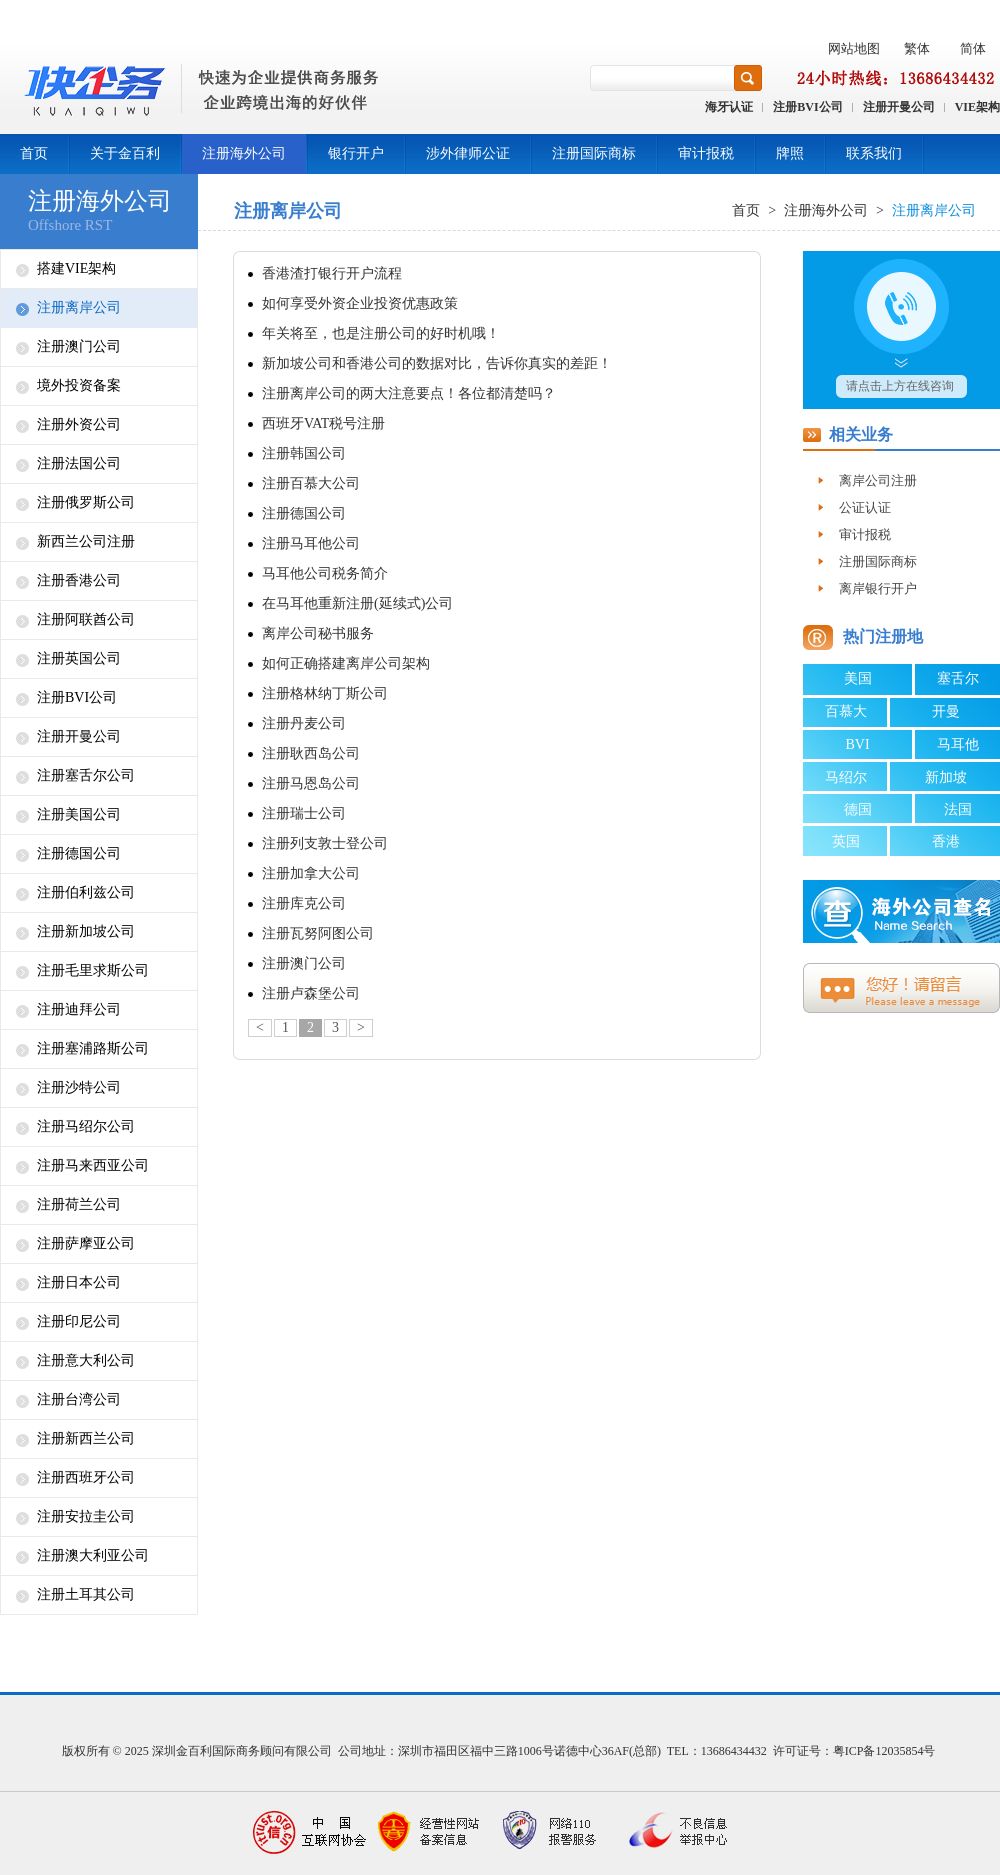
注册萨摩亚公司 (86, 1243)
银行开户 (356, 153)
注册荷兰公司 (79, 1204)
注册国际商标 (594, 153)
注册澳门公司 (79, 346)
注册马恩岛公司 (311, 783)
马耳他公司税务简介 (325, 573)
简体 (973, 48)
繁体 (917, 48)
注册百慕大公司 (311, 483)
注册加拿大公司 (311, 873)
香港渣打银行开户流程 (332, 273)
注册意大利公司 (86, 1360)
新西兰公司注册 (86, 541)
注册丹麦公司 (304, 723)
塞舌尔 (958, 678)
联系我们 (874, 153)
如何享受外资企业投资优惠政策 (360, 303)
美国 (858, 678)
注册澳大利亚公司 (93, 1555)
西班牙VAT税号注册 (323, 423)
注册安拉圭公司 (86, 1516)
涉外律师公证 (468, 153)
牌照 (790, 153)
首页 (34, 153)
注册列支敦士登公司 (325, 843)
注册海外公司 (244, 153)
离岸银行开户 (878, 588)
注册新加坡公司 (86, 931)
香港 (946, 841)
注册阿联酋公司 (86, 619)
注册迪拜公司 (79, 1009)
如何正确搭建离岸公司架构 (346, 663)
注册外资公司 (79, 424)
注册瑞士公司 (304, 813)
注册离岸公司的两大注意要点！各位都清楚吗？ (409, 393)
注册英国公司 (79, 658)
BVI (857, 744)
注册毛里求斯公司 (93, 970)
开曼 (946, 711)
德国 (858, 809)
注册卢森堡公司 (311, 993)
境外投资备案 (79, 385)
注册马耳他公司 (311, 543)
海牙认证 (729, 107)
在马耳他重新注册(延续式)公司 (357, 603)
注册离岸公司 (79, 307)
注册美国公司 (79, 814)
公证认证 (865, 507)
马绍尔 (846, 777)
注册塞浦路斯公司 (93, 1048)
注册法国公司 (79, 463)
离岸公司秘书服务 (318, 633)
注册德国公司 (79, 853)
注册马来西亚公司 (93, 1165)
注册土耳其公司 (86, 1594)
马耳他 (958, 744)
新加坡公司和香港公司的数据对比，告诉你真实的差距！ (437, 363)
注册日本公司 (79, 1282)
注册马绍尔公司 (86, 1126)
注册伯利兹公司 (86, 892)
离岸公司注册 (878, 480)
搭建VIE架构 (76, 268)
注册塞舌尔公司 (86, 775)
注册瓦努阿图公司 (318, 933)
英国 (846, 841)
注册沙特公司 (79, 1087)
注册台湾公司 (79, 1399)
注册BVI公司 (807, 107)
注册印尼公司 (79, 1321)
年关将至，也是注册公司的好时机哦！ (381, 333)
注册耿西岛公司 (311, 753)
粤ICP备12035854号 (884, 1751)
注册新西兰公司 (86, 1438)
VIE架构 (977, 107)
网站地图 (854, 48)
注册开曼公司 (899, 107)
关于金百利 (125, 153)
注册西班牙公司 (86, 1477)
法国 (958, 809)
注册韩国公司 (304, 453)
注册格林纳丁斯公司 (325, 693)
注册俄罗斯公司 (86, 502)
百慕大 (846, 711)
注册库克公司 (304, 903)
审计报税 (706, 153)
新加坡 (946, 777)
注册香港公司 (79, 580)
